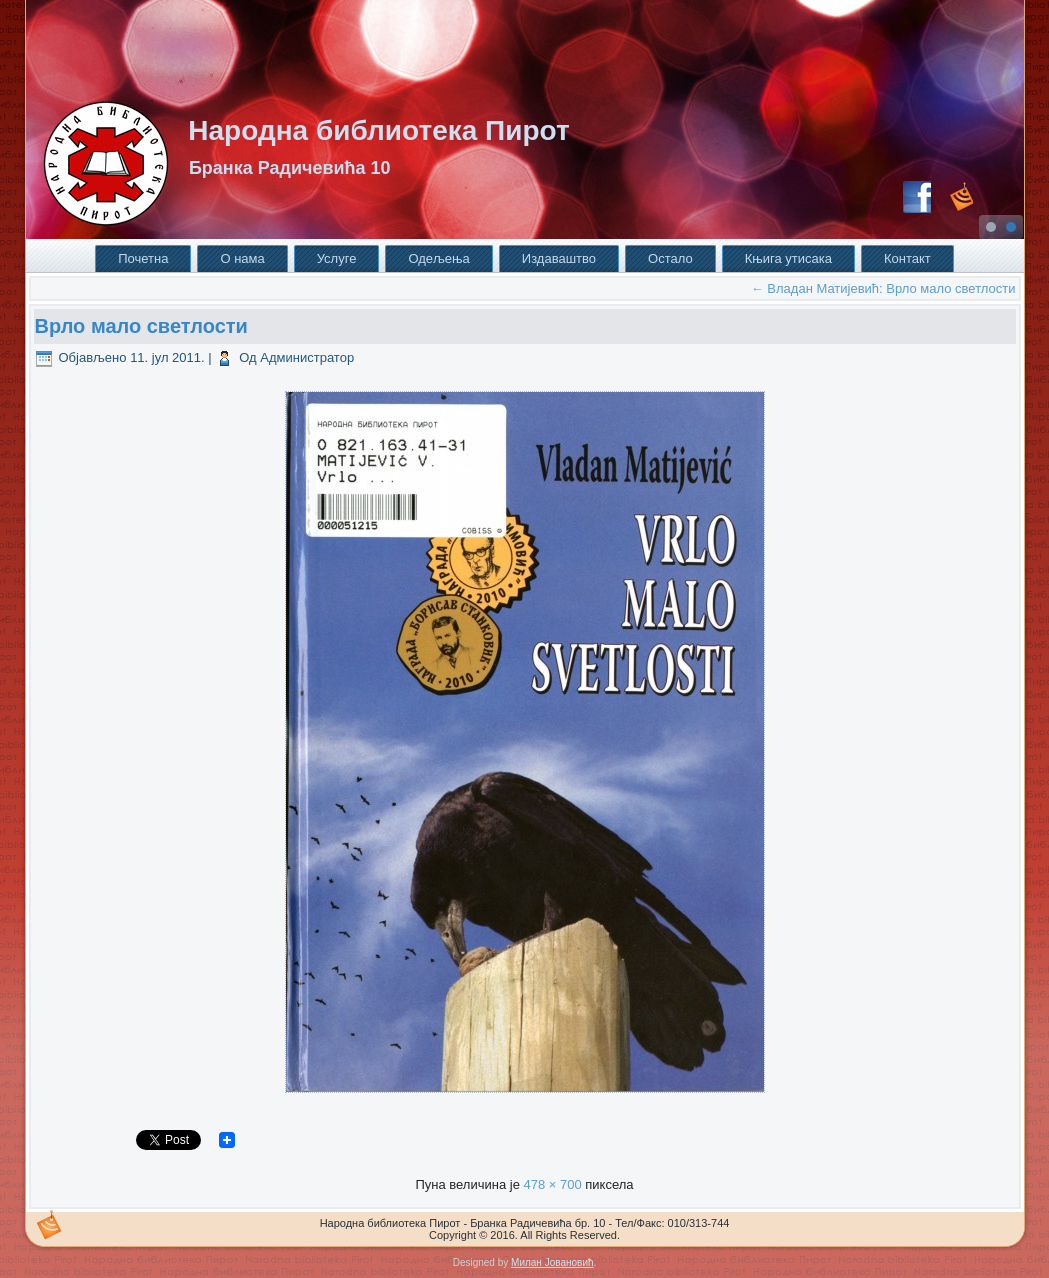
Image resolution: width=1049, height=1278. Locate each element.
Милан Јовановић (552, 1262)
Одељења (438, 258)
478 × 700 (552, 1184)
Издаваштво (559, 258)
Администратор (307, 357)
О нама (242, 258)
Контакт (907, 258)
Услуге (337, 258)
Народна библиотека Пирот (378, 130)
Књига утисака (788, 258)
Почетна (143, 258)
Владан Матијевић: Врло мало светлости (883, 288)
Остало (670, 258)
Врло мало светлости (141, 326)
